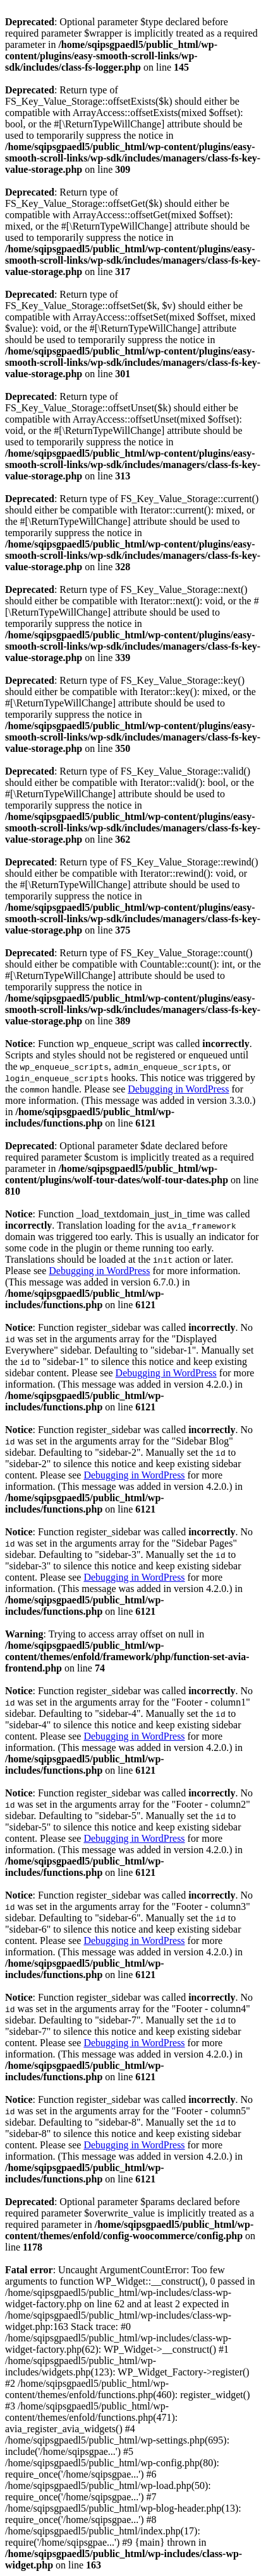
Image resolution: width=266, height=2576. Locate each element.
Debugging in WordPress (178, 1089)
